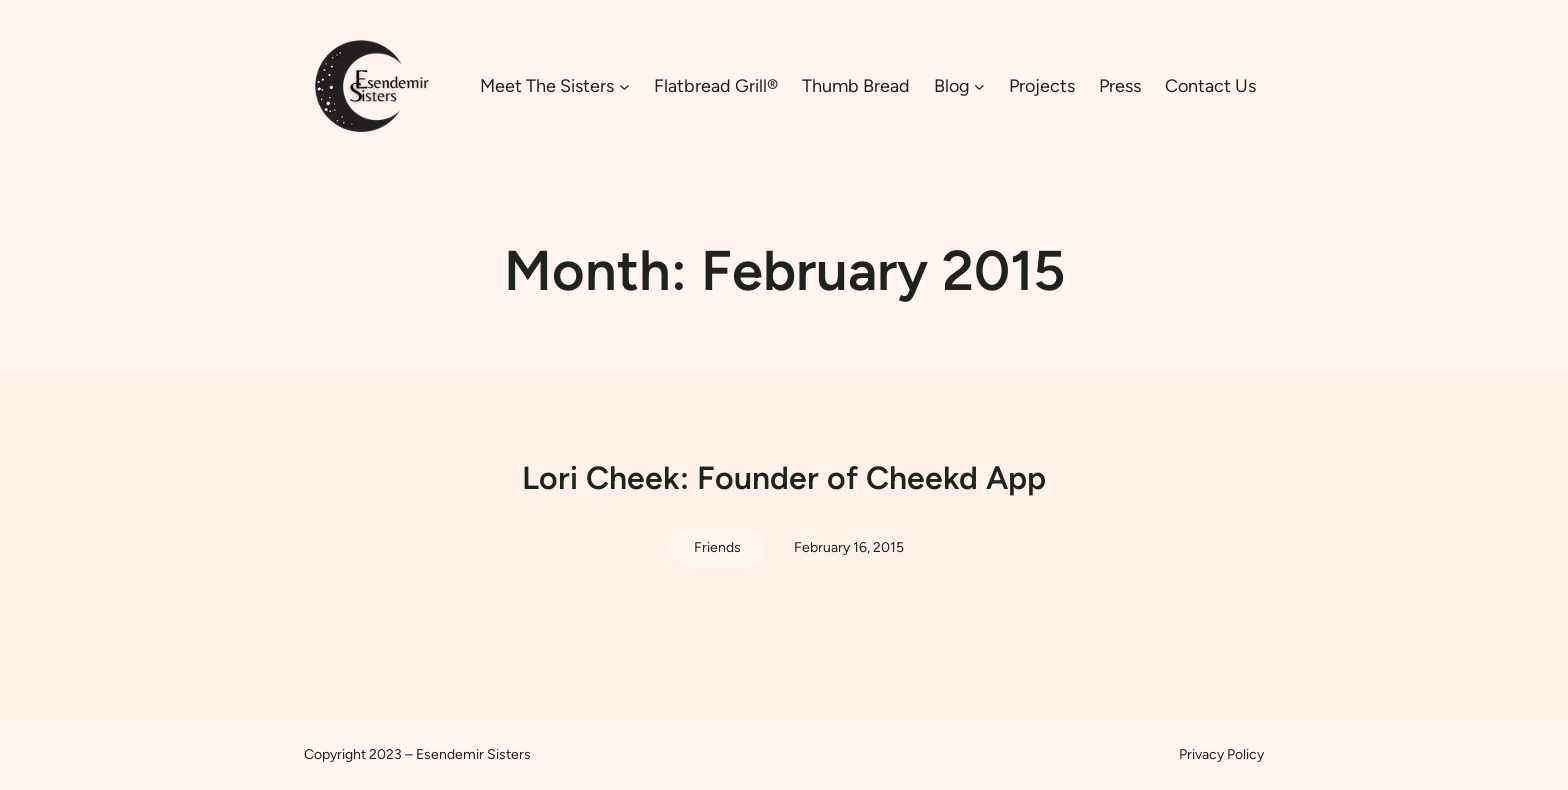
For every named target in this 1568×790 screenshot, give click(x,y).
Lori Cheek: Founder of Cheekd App (784, 478)
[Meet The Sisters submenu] (624, 86)
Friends (717, 547)
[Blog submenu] (979, 86)
